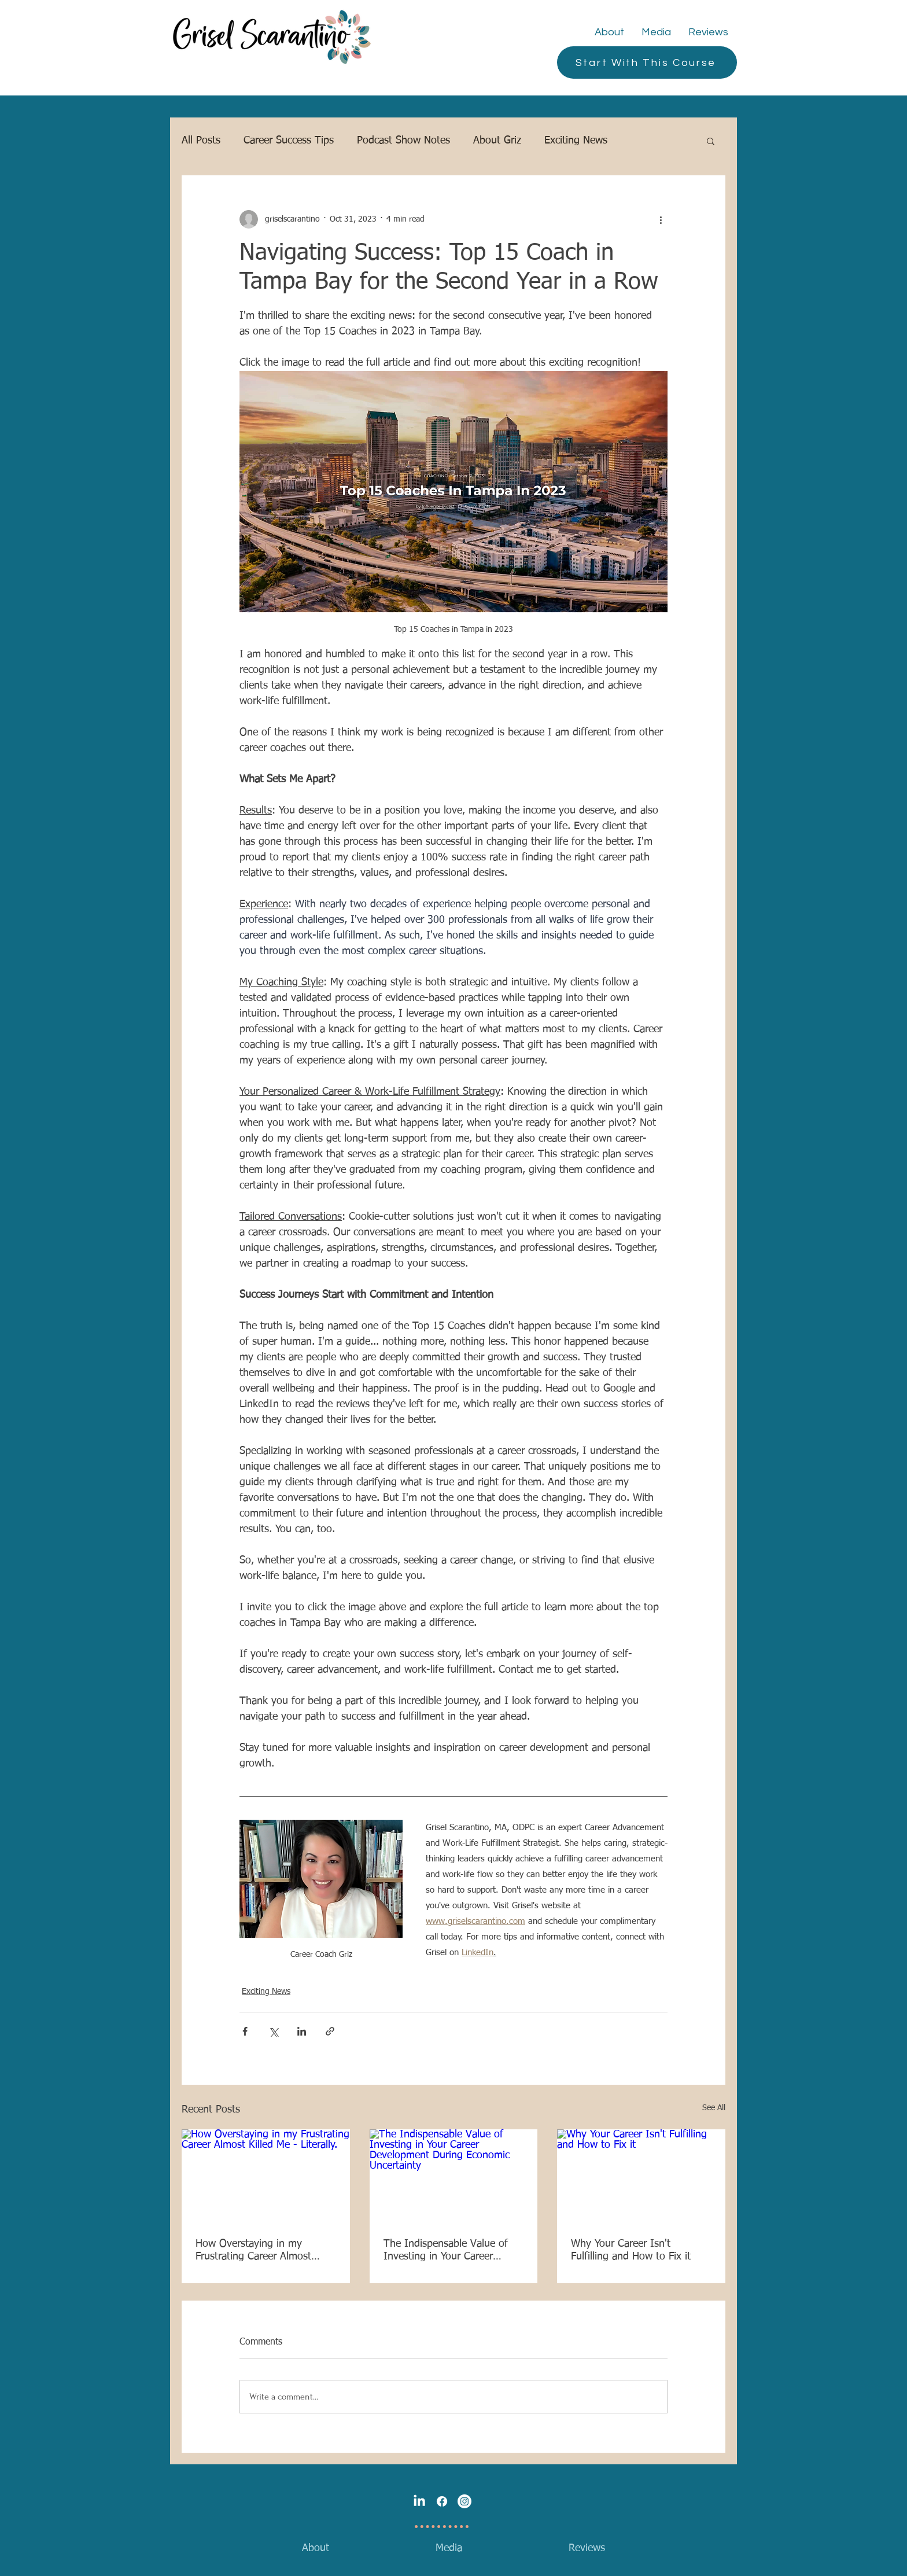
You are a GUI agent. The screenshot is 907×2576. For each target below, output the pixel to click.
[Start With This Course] (647, 62)
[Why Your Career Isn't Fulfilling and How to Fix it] (641, 2176)
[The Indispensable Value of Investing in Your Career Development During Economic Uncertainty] (454, 2176)
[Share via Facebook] (244, 2031)
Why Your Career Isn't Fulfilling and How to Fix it (631, 2250)
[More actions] (661, 219)
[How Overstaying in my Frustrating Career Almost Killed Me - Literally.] (266, 2176)
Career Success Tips (289, 140)
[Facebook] (442, 2501)
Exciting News (575, 140)
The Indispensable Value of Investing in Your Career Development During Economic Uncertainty (453, 2251)
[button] (710, 140)
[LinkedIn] (419, 2501)
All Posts (201, 140)
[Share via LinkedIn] (301, 2031)
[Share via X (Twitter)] (273, 2031)
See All (713, 2108)
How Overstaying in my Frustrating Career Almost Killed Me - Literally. (253, 2251)
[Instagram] (464, 2501)
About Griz (497, 140)
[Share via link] (330, 2031)
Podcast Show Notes (403, 140)
